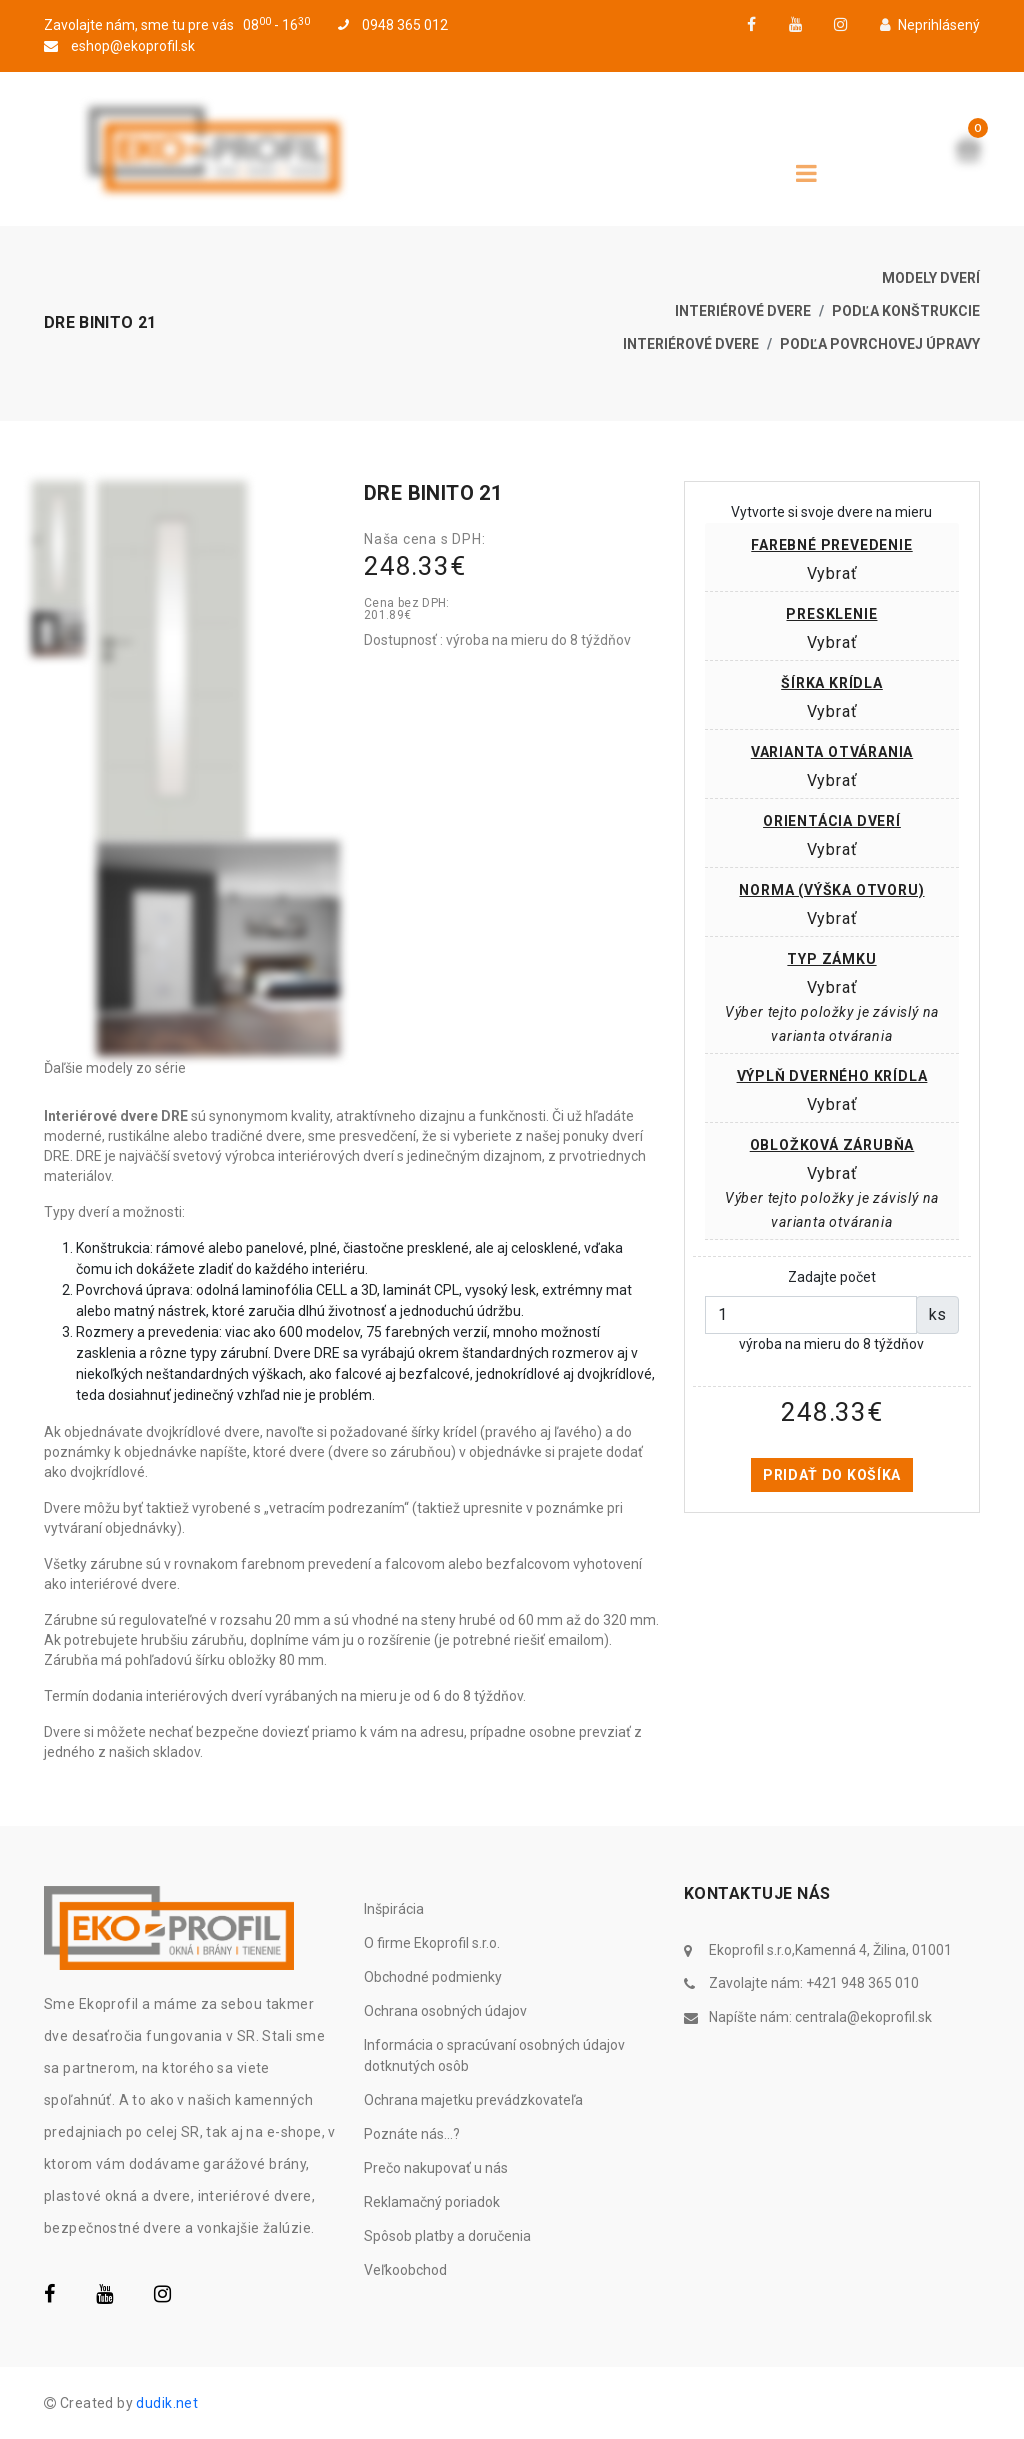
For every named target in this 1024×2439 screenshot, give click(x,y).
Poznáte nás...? (412, 2134)
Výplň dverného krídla (832, 1076)
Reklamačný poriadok (432, 2202)
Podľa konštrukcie (906, 311)
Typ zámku (831, 959)
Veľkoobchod (405, 2270)
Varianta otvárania (832, 752)
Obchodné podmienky (433, 1977)
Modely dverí (931, 278)
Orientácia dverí (832, 821)
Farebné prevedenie (831, 545)
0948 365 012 (393, 25)
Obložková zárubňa (832, 1145)
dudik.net (167, 2403)
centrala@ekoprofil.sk (863, 2016)
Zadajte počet (832, 1277)
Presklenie (831, 614)
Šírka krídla (832, 683)
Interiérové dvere (743, 311)
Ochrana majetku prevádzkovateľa (473, 2100)
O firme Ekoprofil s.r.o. (432, 1943)
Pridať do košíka (832, 1475)
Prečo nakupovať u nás (436, 2168)
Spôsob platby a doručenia (447, 2236)
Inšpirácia (394, 1909)
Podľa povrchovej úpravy (880, 344)
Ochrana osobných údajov (445, 2011)
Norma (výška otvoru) (831, 890)
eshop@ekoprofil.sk (119, 46)
